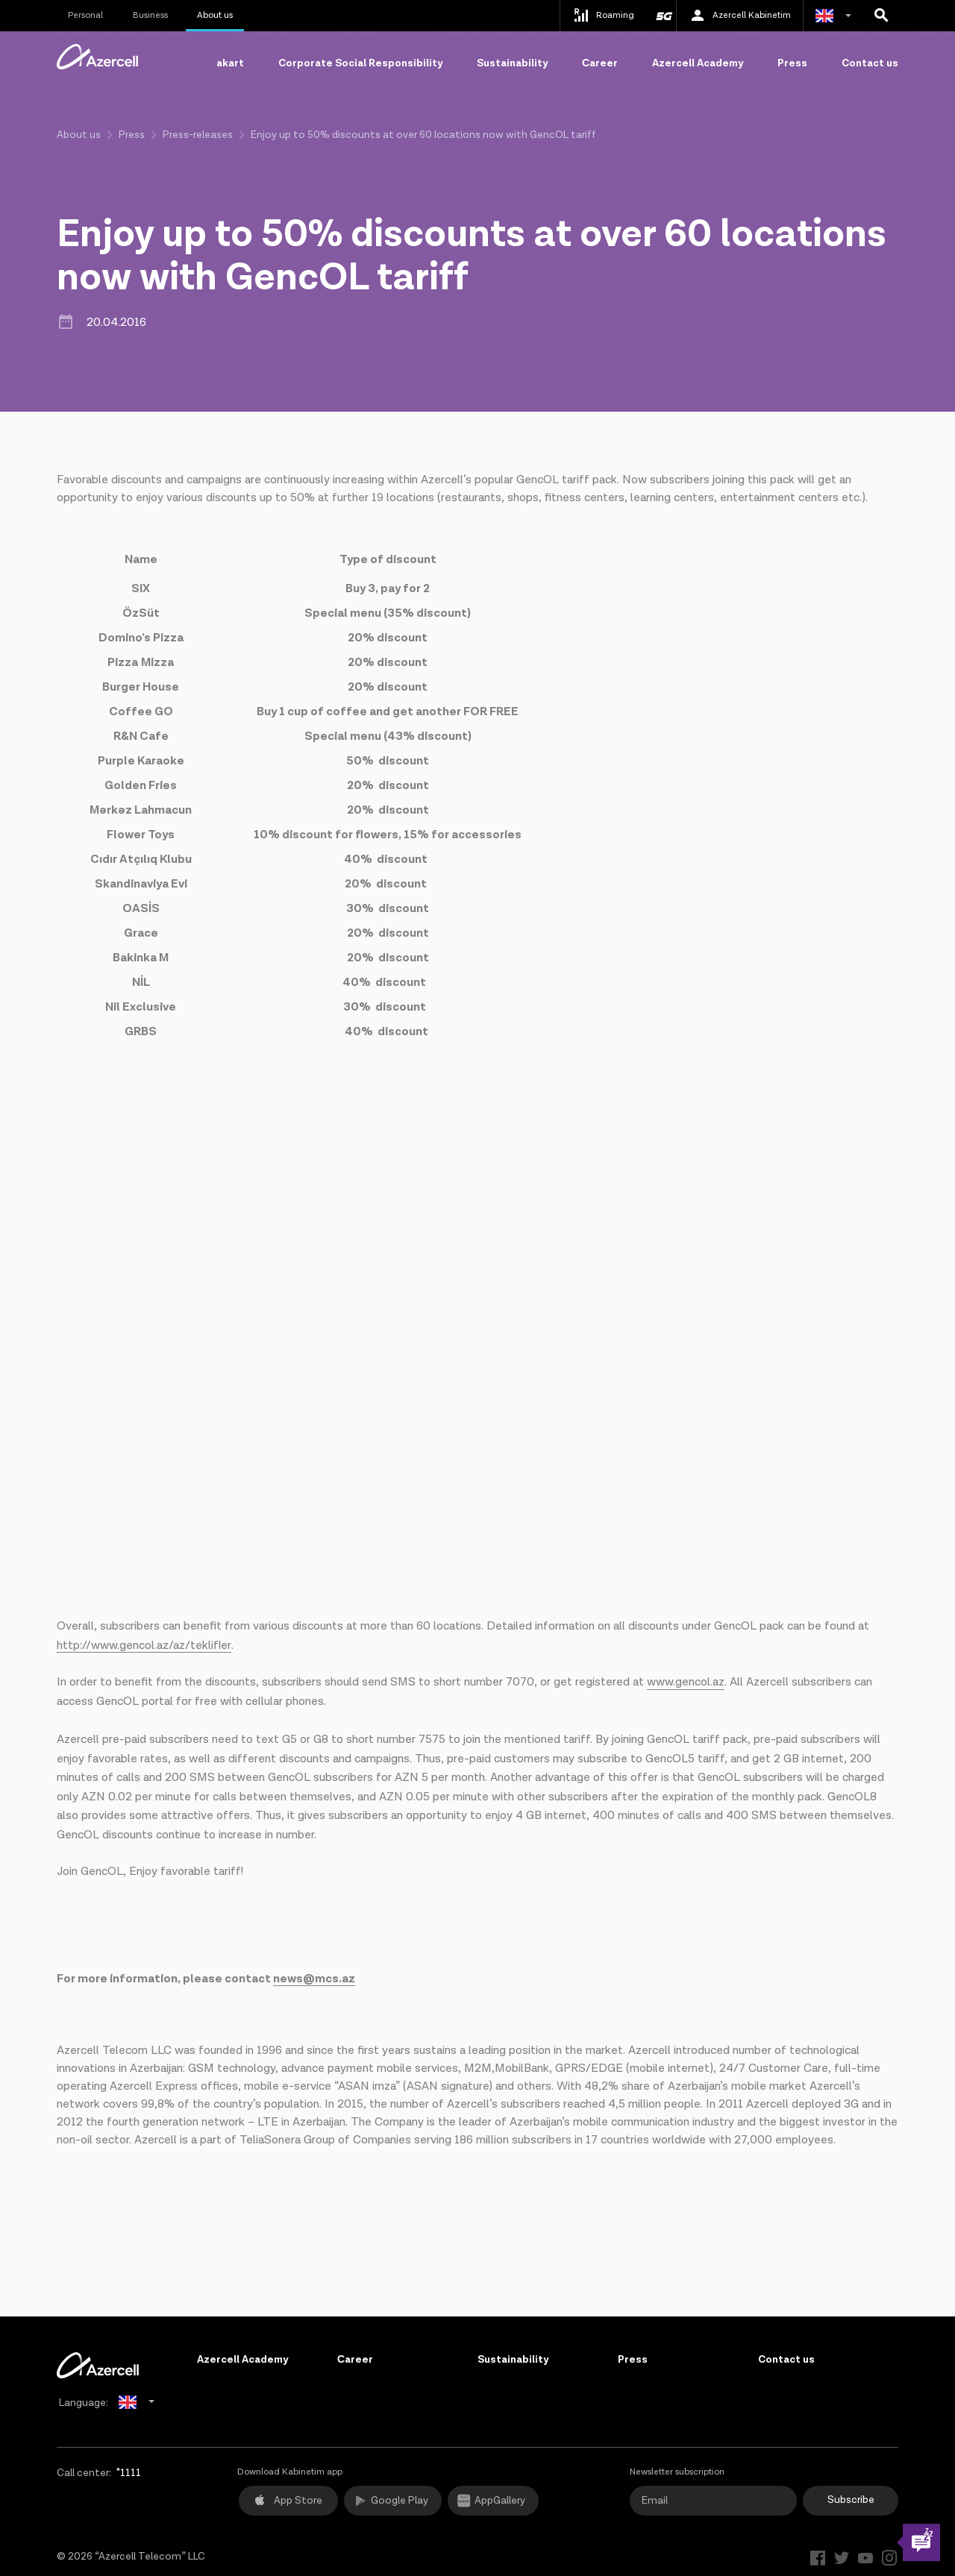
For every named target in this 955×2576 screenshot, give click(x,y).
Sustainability (512, 63)
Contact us (870, 63)
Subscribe (850, 2500)
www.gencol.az (685, 1682)
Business (150, 15)
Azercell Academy (697, 63)
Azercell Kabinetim (740, 16)
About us (215, 15)
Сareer (600, 63)
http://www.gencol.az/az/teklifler (144, 1645)
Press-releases (198, 135)
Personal (85, 15)
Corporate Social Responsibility (360, 63)
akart (230, 63)
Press (792, 63)
